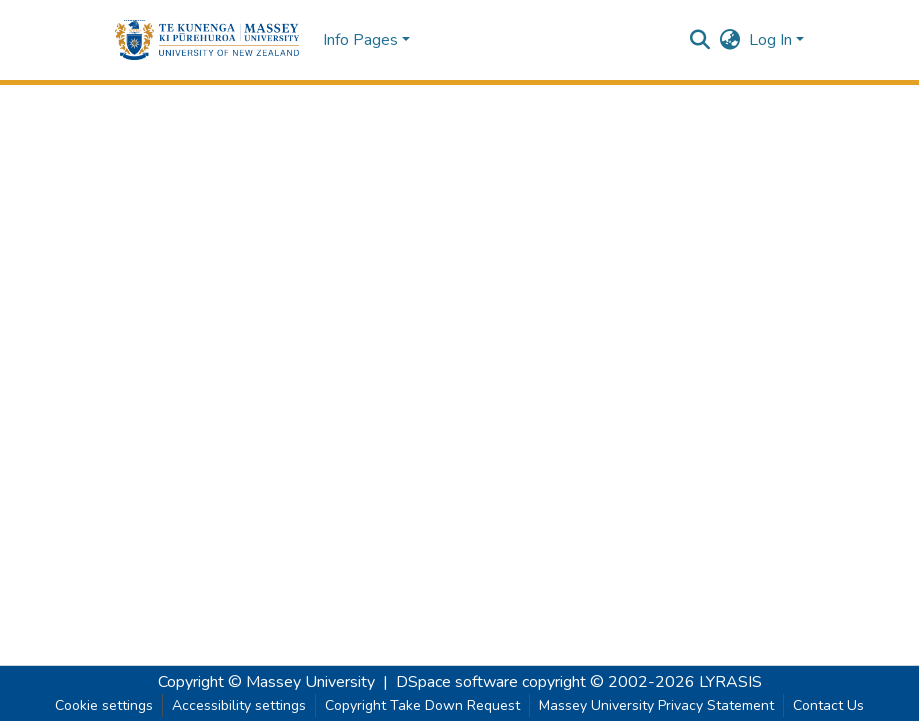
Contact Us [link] (828, 705)
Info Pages (360, 40)
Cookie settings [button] (104, 705)
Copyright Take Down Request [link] (422, 705)
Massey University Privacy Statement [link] (656, 705)
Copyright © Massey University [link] (266, 682)
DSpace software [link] (457, 682)
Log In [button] (772, 40)
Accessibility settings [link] (239, 705)
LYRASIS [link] (730, 682)
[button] (207, 40)
